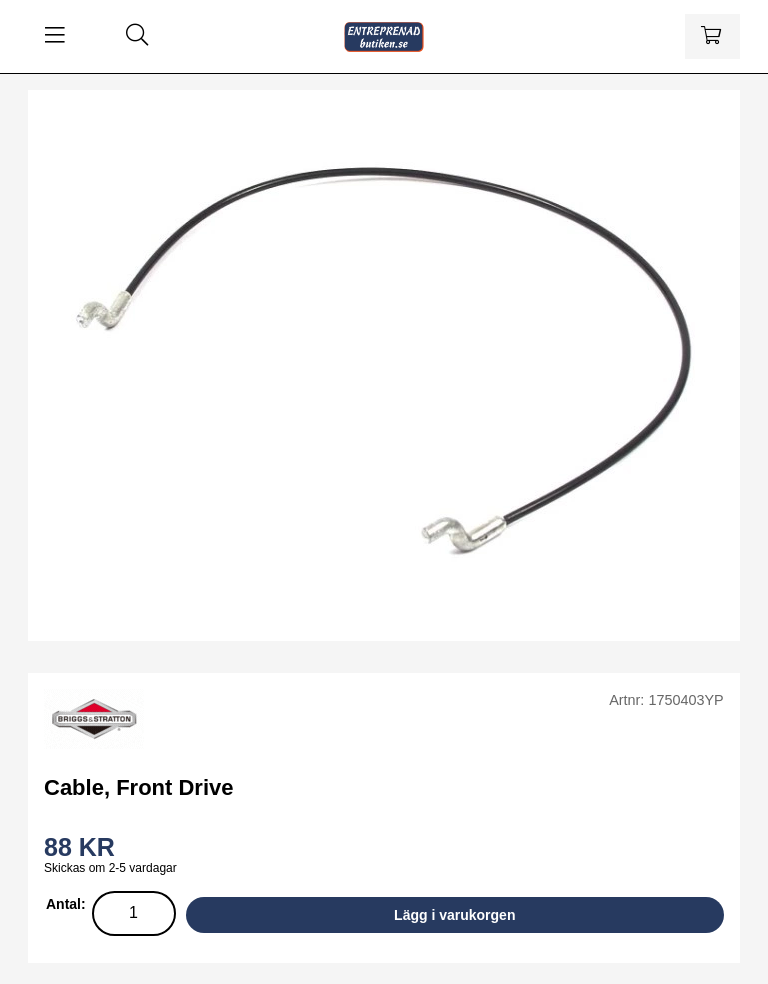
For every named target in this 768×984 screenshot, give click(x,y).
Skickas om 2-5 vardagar (110, 868)
